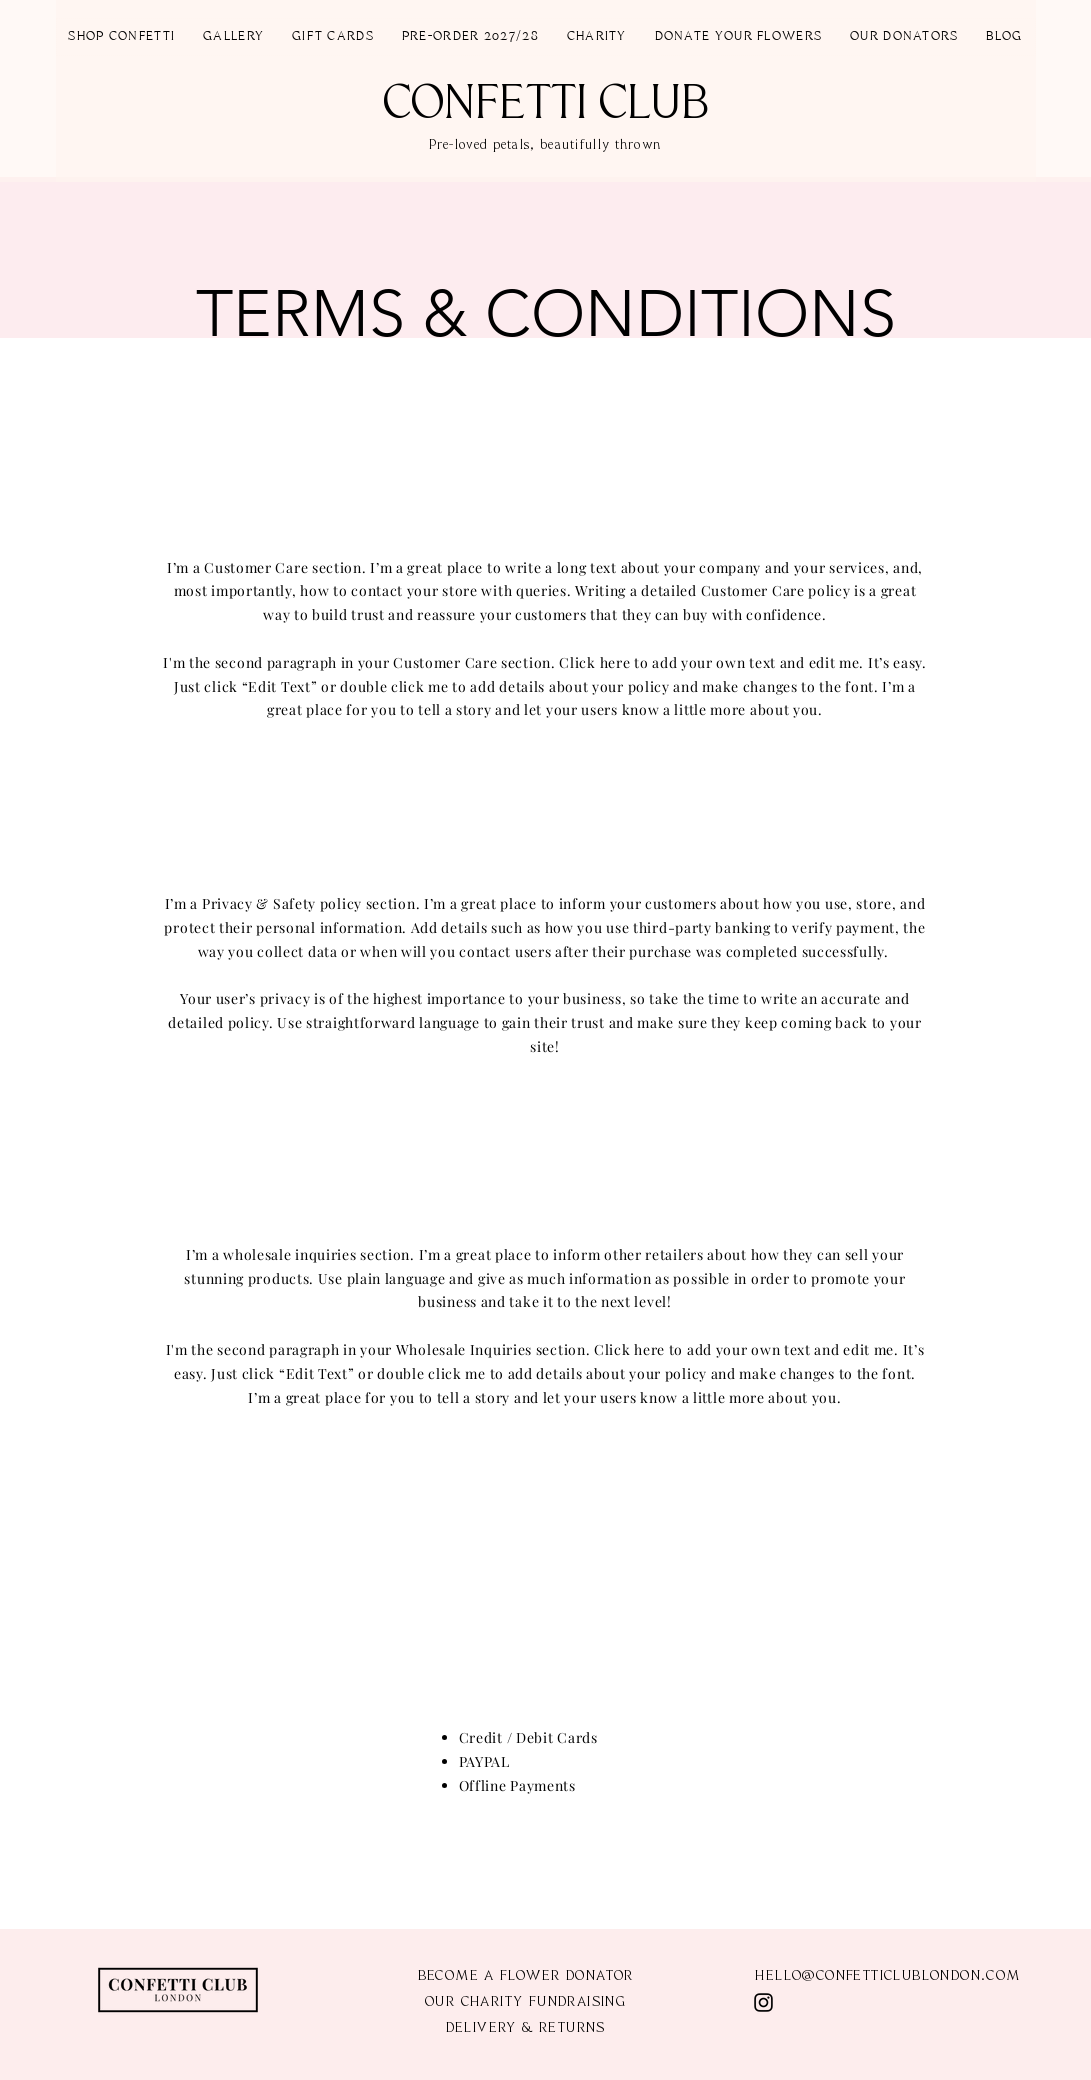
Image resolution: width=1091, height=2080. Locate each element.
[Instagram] (763, 2002)
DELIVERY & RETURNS (526, 2028)
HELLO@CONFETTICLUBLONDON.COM (887, 1976)
